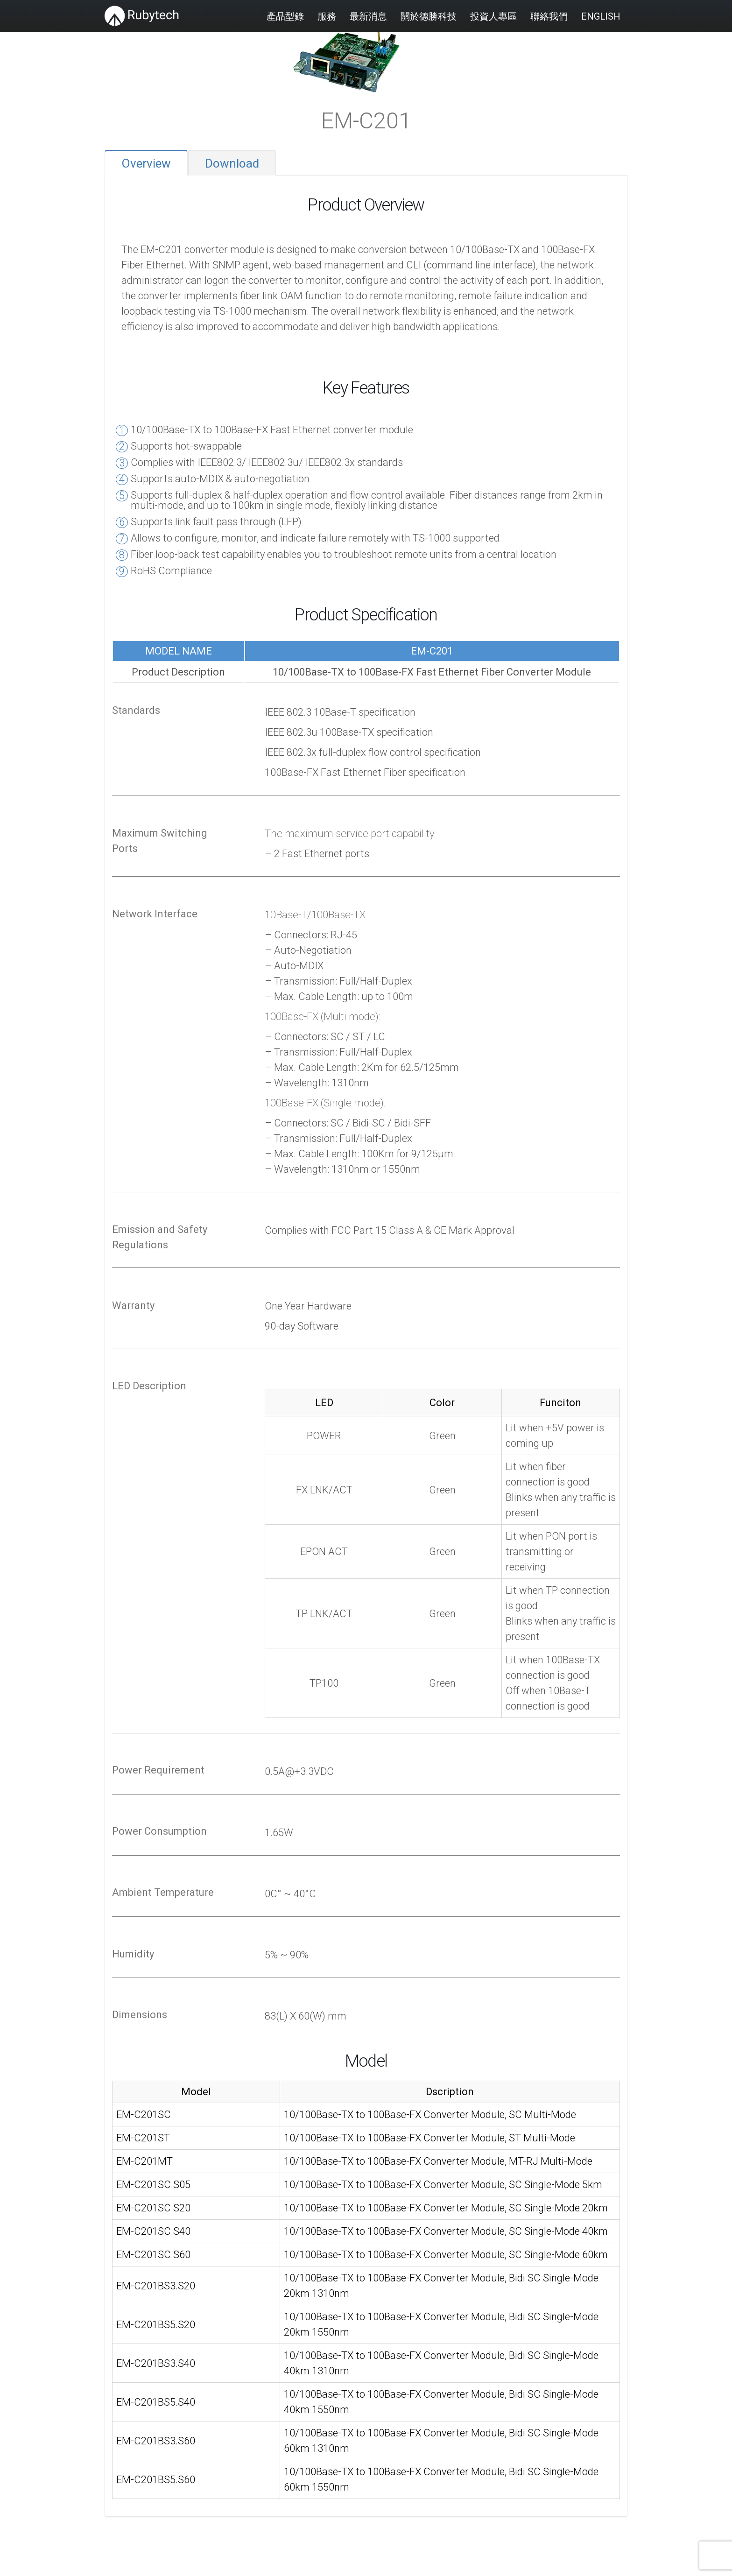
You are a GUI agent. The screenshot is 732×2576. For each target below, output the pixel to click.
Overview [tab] (146, 163)
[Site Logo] (142, 16)
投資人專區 (493, 16)
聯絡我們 (549, 16)
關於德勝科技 (429, 16)
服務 (326, 16)
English (600, 16)
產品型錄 (285, 16)
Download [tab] (232, 163)
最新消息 (368, 16)
